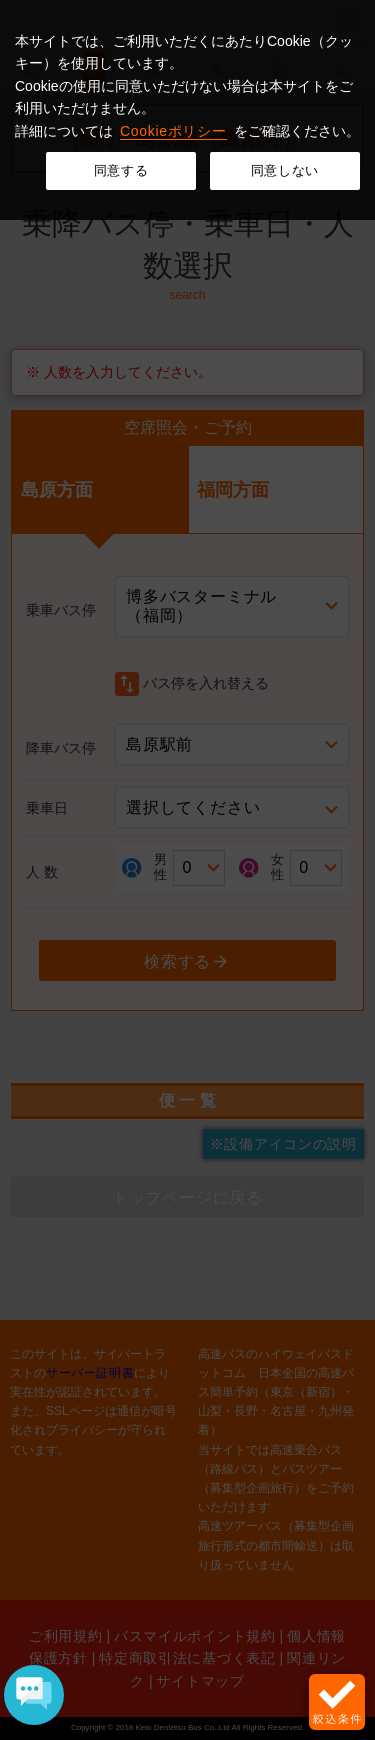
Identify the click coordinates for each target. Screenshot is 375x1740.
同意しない (285, 170)
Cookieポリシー (173, 131)
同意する (121, 170)
